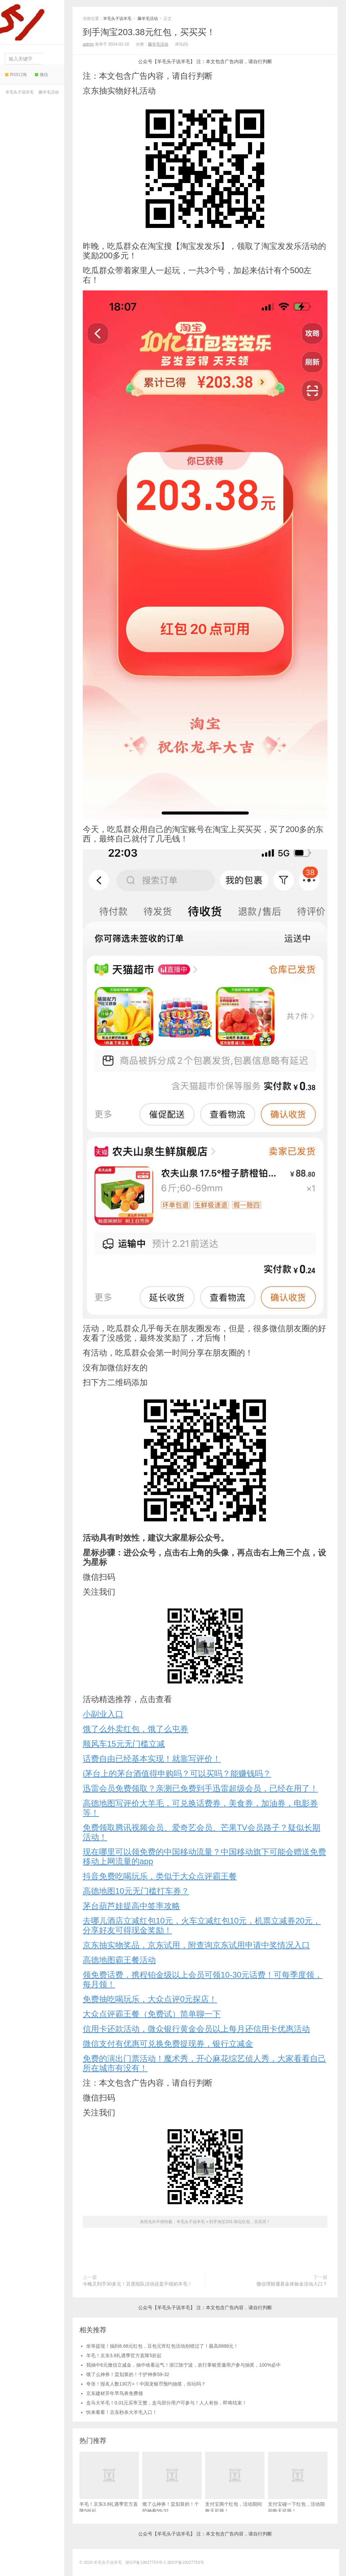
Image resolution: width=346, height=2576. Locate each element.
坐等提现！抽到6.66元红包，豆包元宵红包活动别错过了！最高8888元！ (162, 2346)
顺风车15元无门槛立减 (124, 1743)
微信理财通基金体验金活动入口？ (291, 2284)
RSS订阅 (16, 74)
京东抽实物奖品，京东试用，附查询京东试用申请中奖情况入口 (196, 1945)
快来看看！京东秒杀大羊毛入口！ (121, 2412)
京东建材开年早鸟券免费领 (114, 2393)
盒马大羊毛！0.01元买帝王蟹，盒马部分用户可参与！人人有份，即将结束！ (166, 2402)
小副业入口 (103, 1714)
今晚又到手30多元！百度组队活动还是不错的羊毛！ (137, 2284)
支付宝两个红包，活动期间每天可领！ (235, 2483)
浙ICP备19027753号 (185, 2562)
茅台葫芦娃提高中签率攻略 (131, 1905)
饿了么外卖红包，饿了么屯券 (135, 1728)
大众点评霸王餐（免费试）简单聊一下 (152, 2013)
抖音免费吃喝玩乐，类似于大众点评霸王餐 (160, 1876)
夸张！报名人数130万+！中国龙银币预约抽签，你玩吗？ (146, 2384)
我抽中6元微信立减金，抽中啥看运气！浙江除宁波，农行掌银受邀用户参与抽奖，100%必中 (183, 2365)
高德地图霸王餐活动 (119, 1959)
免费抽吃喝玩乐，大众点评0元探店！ (150, 1999)
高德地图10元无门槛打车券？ (136, 1891)
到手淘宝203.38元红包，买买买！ (149, 32)
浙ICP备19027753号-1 (146, 2562)
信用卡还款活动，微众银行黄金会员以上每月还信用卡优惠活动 (196, 2028)
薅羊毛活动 (49, 92)
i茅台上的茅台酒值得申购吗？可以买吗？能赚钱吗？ (177, 1773)
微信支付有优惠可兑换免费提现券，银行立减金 (168, 2043)
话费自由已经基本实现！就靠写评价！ (152, 1758)
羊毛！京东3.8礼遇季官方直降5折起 (124, 2355)
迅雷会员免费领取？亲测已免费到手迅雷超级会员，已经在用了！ (200, 1788)
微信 (41, 74)
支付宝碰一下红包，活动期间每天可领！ (297, 2483)
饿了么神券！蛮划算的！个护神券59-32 (127, 2374)
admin (88, 44)
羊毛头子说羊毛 (30, 20)
